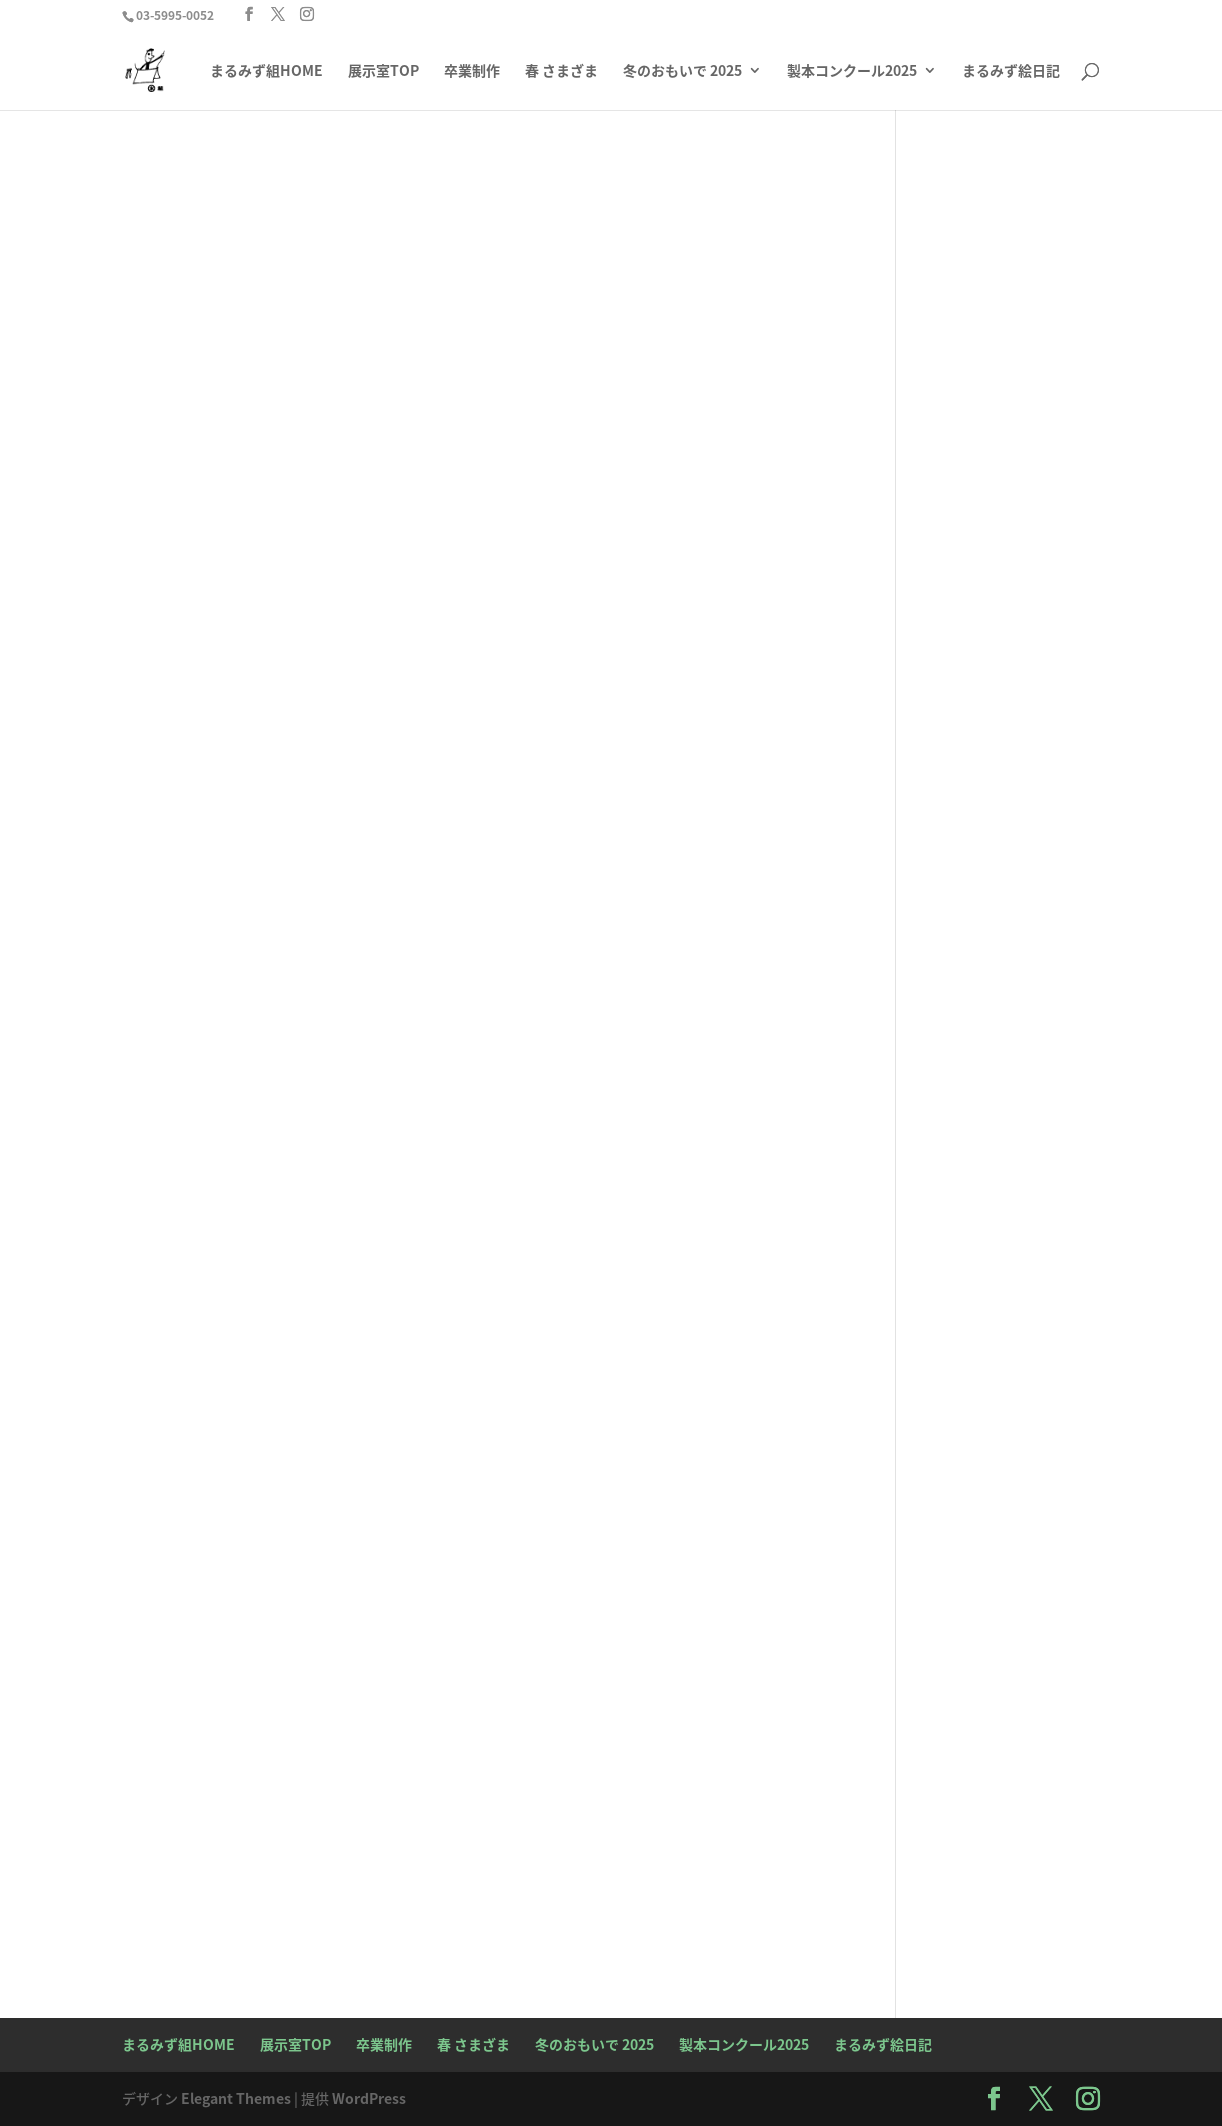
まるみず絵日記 (1011, 71)
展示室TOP (383, 71)
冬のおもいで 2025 (682, 71)
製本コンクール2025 (852, 71)
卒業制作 (472, 71)
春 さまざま (561, 71)
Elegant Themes (236, 2098)
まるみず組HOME (266, 71)
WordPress (369, 2098)
